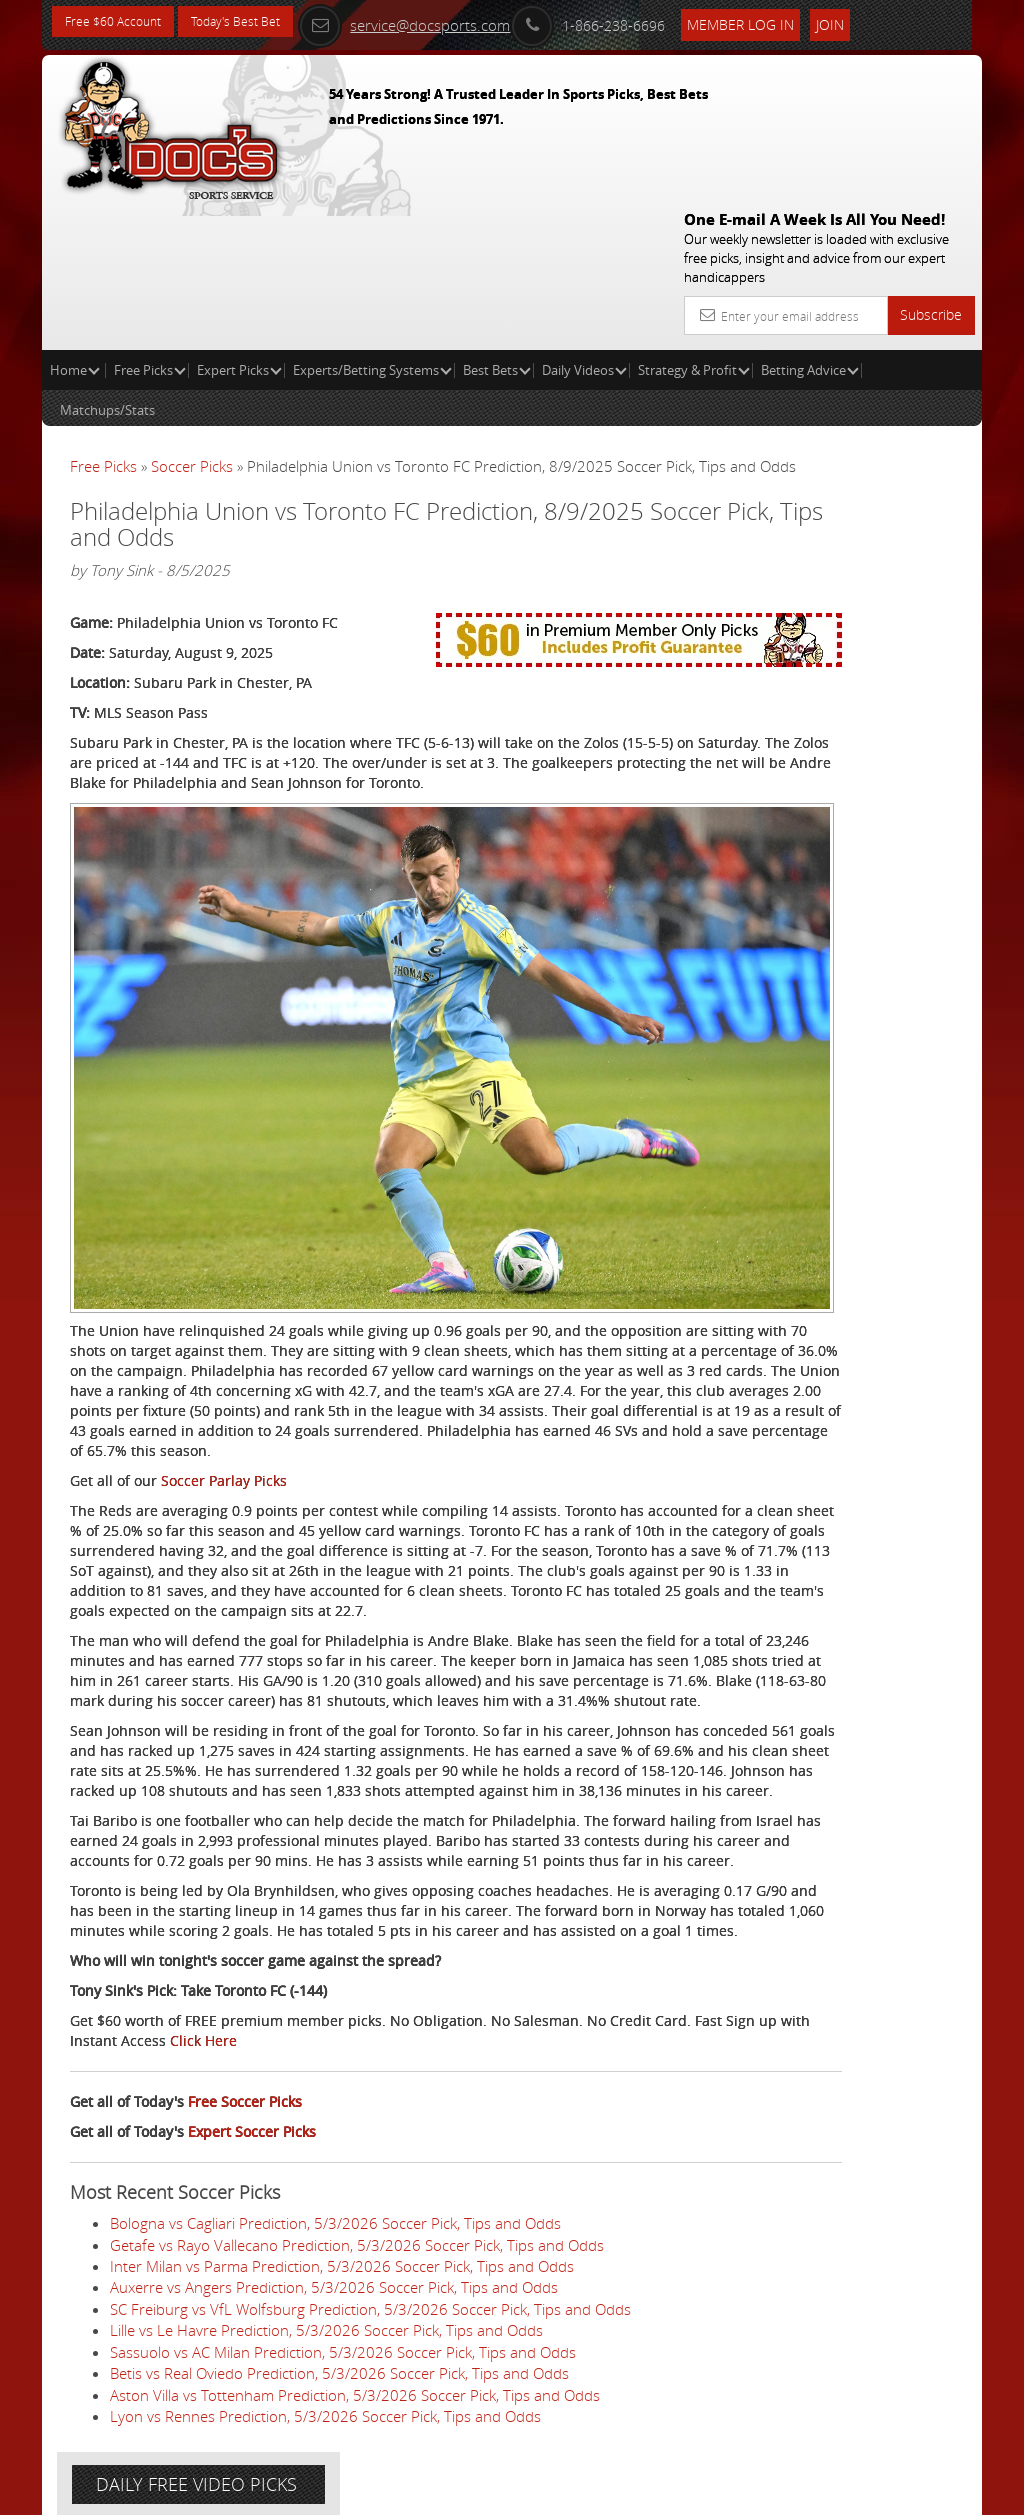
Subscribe (931, 170)
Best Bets (497, 226)
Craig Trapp (843, 524)
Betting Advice (810, 226)
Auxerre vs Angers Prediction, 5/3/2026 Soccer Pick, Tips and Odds (334, 2291)
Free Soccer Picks (245, 2105)
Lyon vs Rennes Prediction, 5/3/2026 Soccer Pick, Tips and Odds (325, 2420)
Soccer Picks (192, 322)
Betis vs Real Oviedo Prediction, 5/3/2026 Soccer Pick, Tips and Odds (339, 2377)
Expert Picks (239, 226)
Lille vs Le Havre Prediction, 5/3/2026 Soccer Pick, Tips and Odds (326, 2334)
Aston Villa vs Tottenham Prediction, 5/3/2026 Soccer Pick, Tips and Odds (355, 2398)
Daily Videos (584, 226)
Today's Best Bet (258, 22)
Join (871, 21)
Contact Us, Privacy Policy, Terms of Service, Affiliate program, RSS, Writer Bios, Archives (631, 2490)
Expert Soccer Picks (252, 2135)
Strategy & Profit (694, 226)
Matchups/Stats (107, 266)
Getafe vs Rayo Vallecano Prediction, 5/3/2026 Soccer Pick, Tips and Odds (357, 2248)
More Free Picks (892, 372)
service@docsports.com (445, 22)
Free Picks (150, 226)
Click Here (407, 2044)
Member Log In (781, 21)
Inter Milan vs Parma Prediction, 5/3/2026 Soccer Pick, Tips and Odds (342, 2270)
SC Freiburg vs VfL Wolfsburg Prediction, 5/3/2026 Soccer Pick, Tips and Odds (370, 2313)
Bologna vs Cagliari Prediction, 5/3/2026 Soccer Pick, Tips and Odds (335, 2227)
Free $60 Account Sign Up (825, 712)
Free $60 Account (120, 22)
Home (75, 226)
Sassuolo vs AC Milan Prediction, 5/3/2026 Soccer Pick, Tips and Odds (343, 2356)
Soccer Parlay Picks (224, 1324)
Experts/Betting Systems (372, 226)
